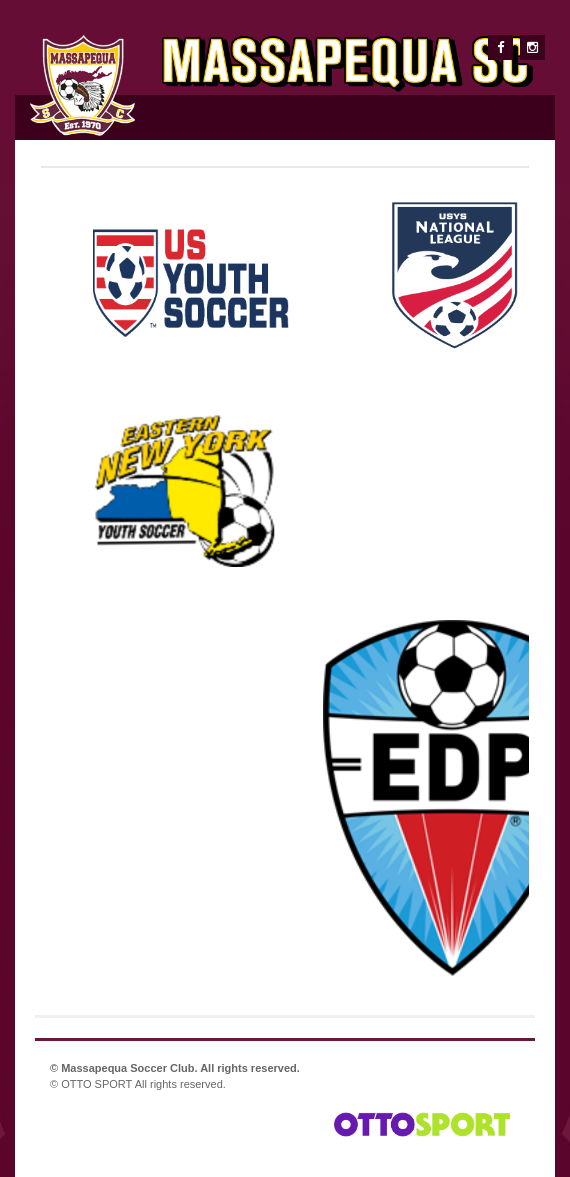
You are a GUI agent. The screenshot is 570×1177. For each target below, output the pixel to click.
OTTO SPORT (96, 1084)
